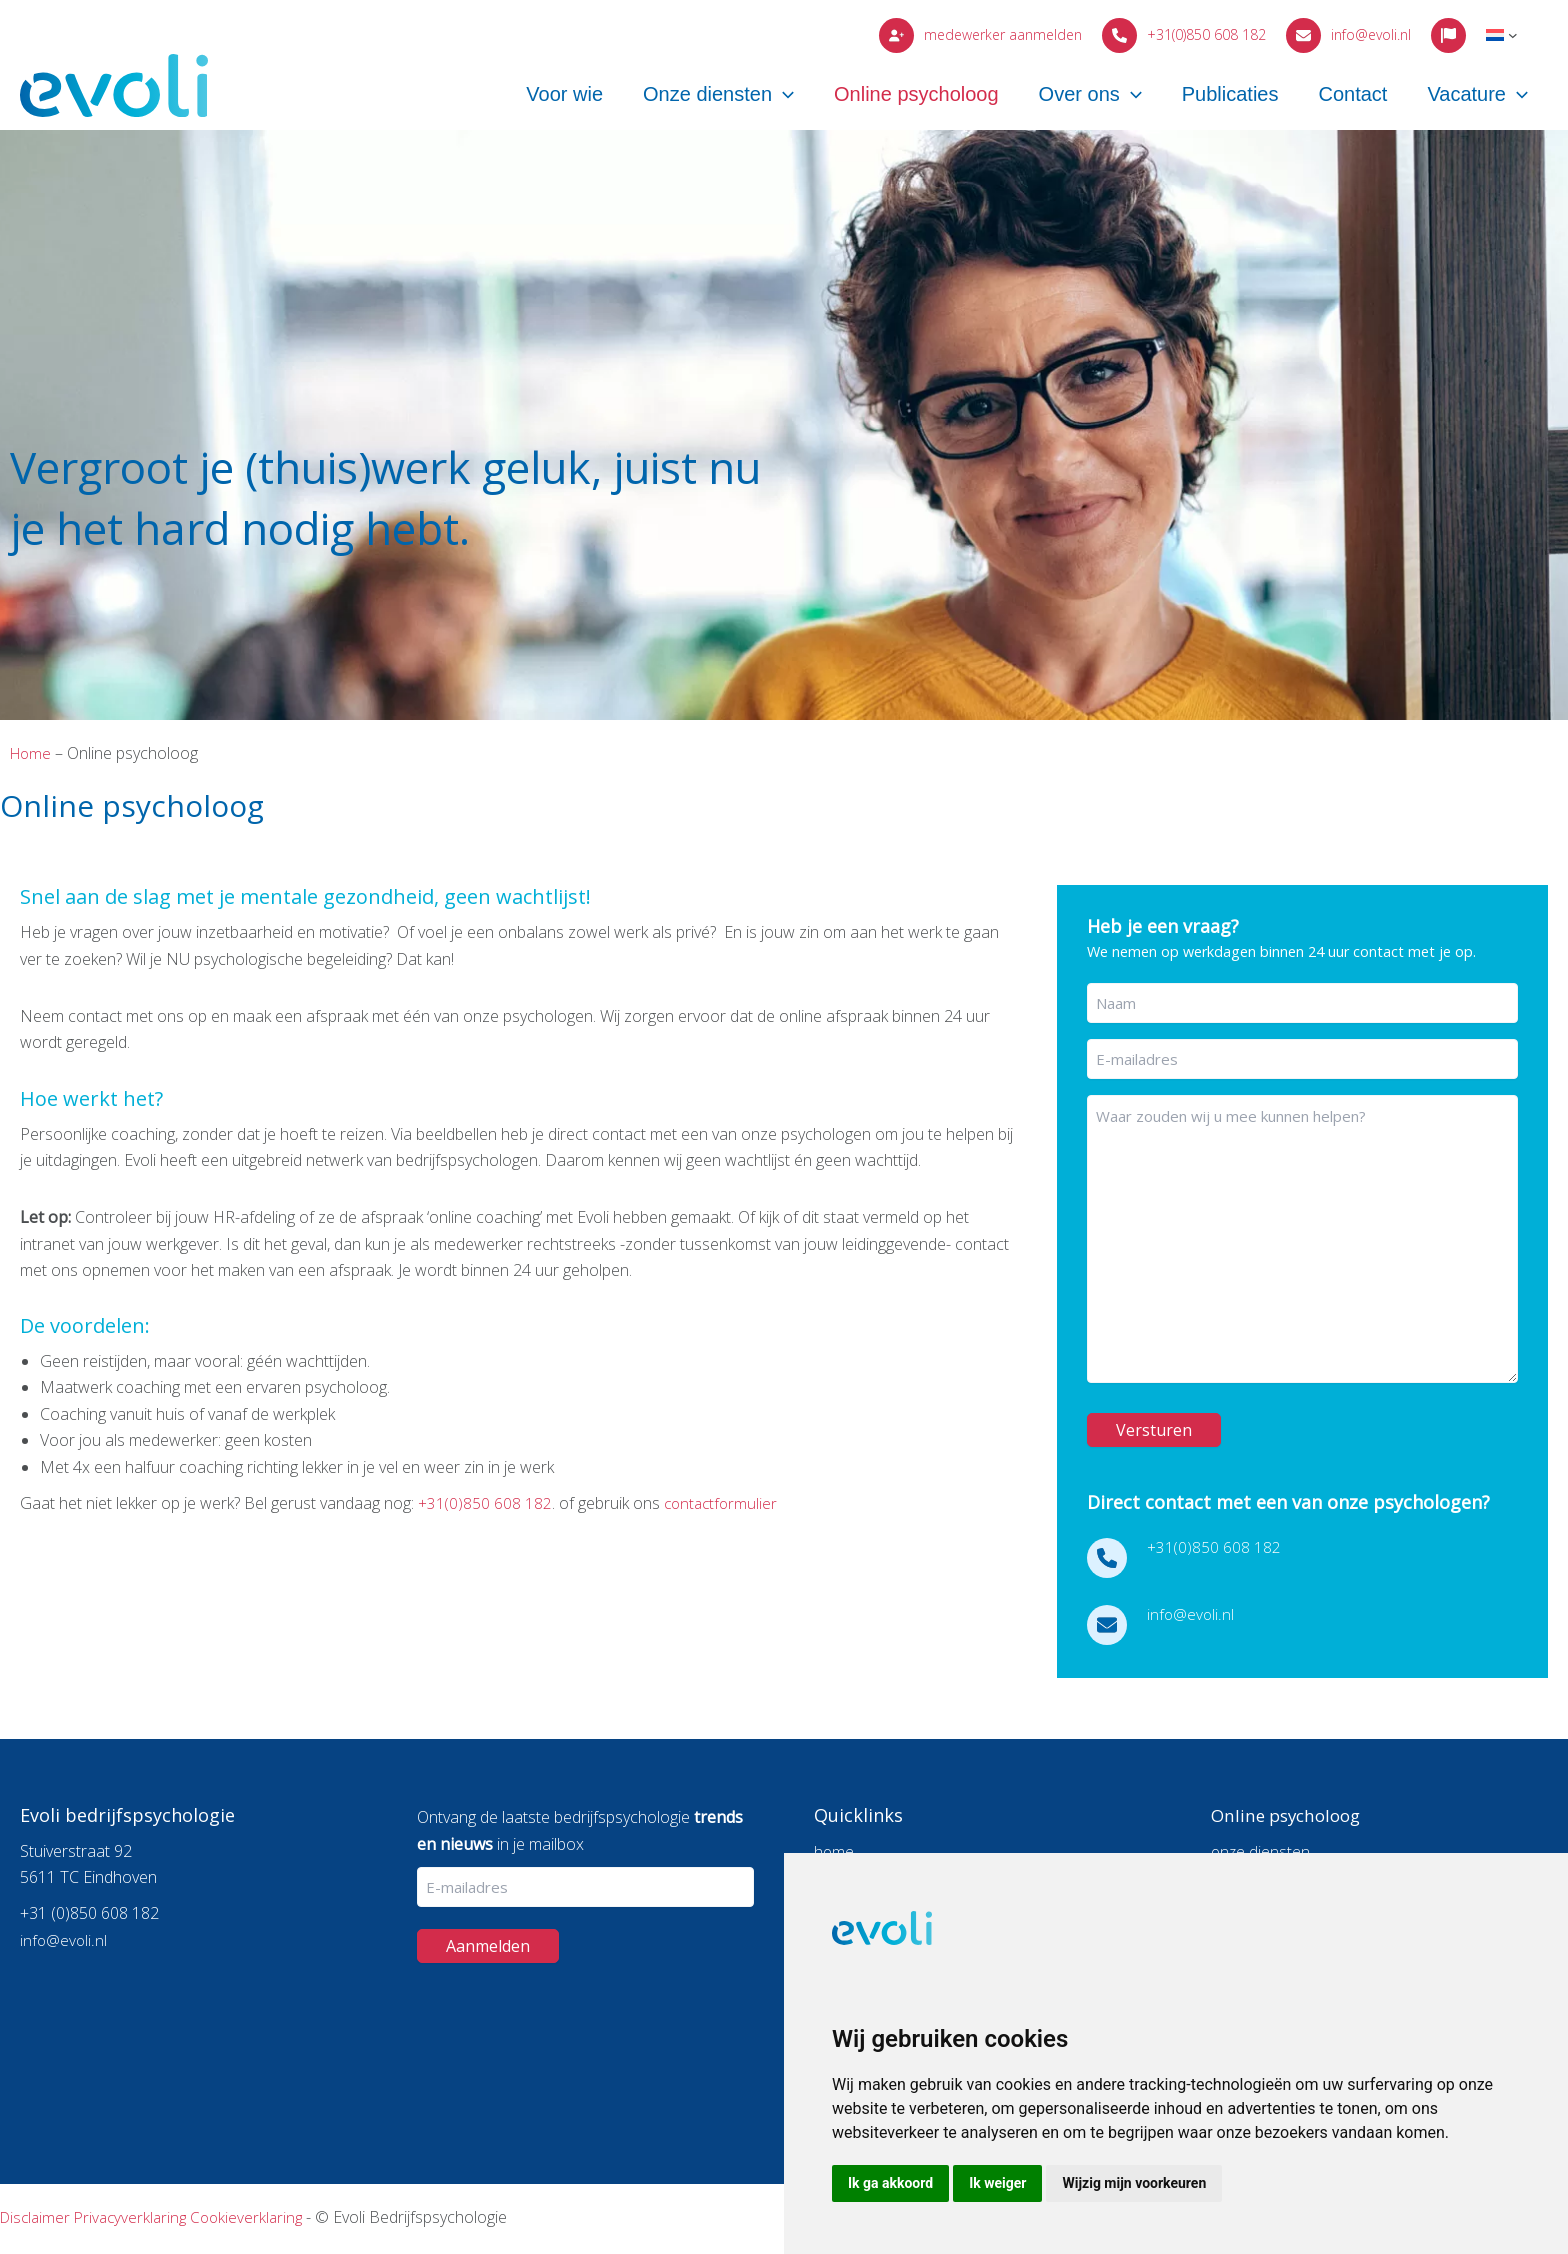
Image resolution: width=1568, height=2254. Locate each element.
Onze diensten (773, 96)
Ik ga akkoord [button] (890, 2183)
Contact (1367, 96)
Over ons (1125, 96)
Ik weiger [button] (997, 2183)
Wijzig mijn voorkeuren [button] (1134, 2183)
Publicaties (1255, 96)
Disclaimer (37, 2217)
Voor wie (629, 96)
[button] (838, 96)
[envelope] (1303, 35)
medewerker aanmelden (1003, 34)
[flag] (1448, 35)
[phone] (1119, 35)
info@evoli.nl (1371, 34)
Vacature (1482, 96)
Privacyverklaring (136, 2217)
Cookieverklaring (257, 2217)
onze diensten (1261, 1850)
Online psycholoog (961, 96)
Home (32, 753)
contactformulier (726, 1503)
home (834, 1850)
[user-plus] (896, 35)
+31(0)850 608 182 (1206, 34)
